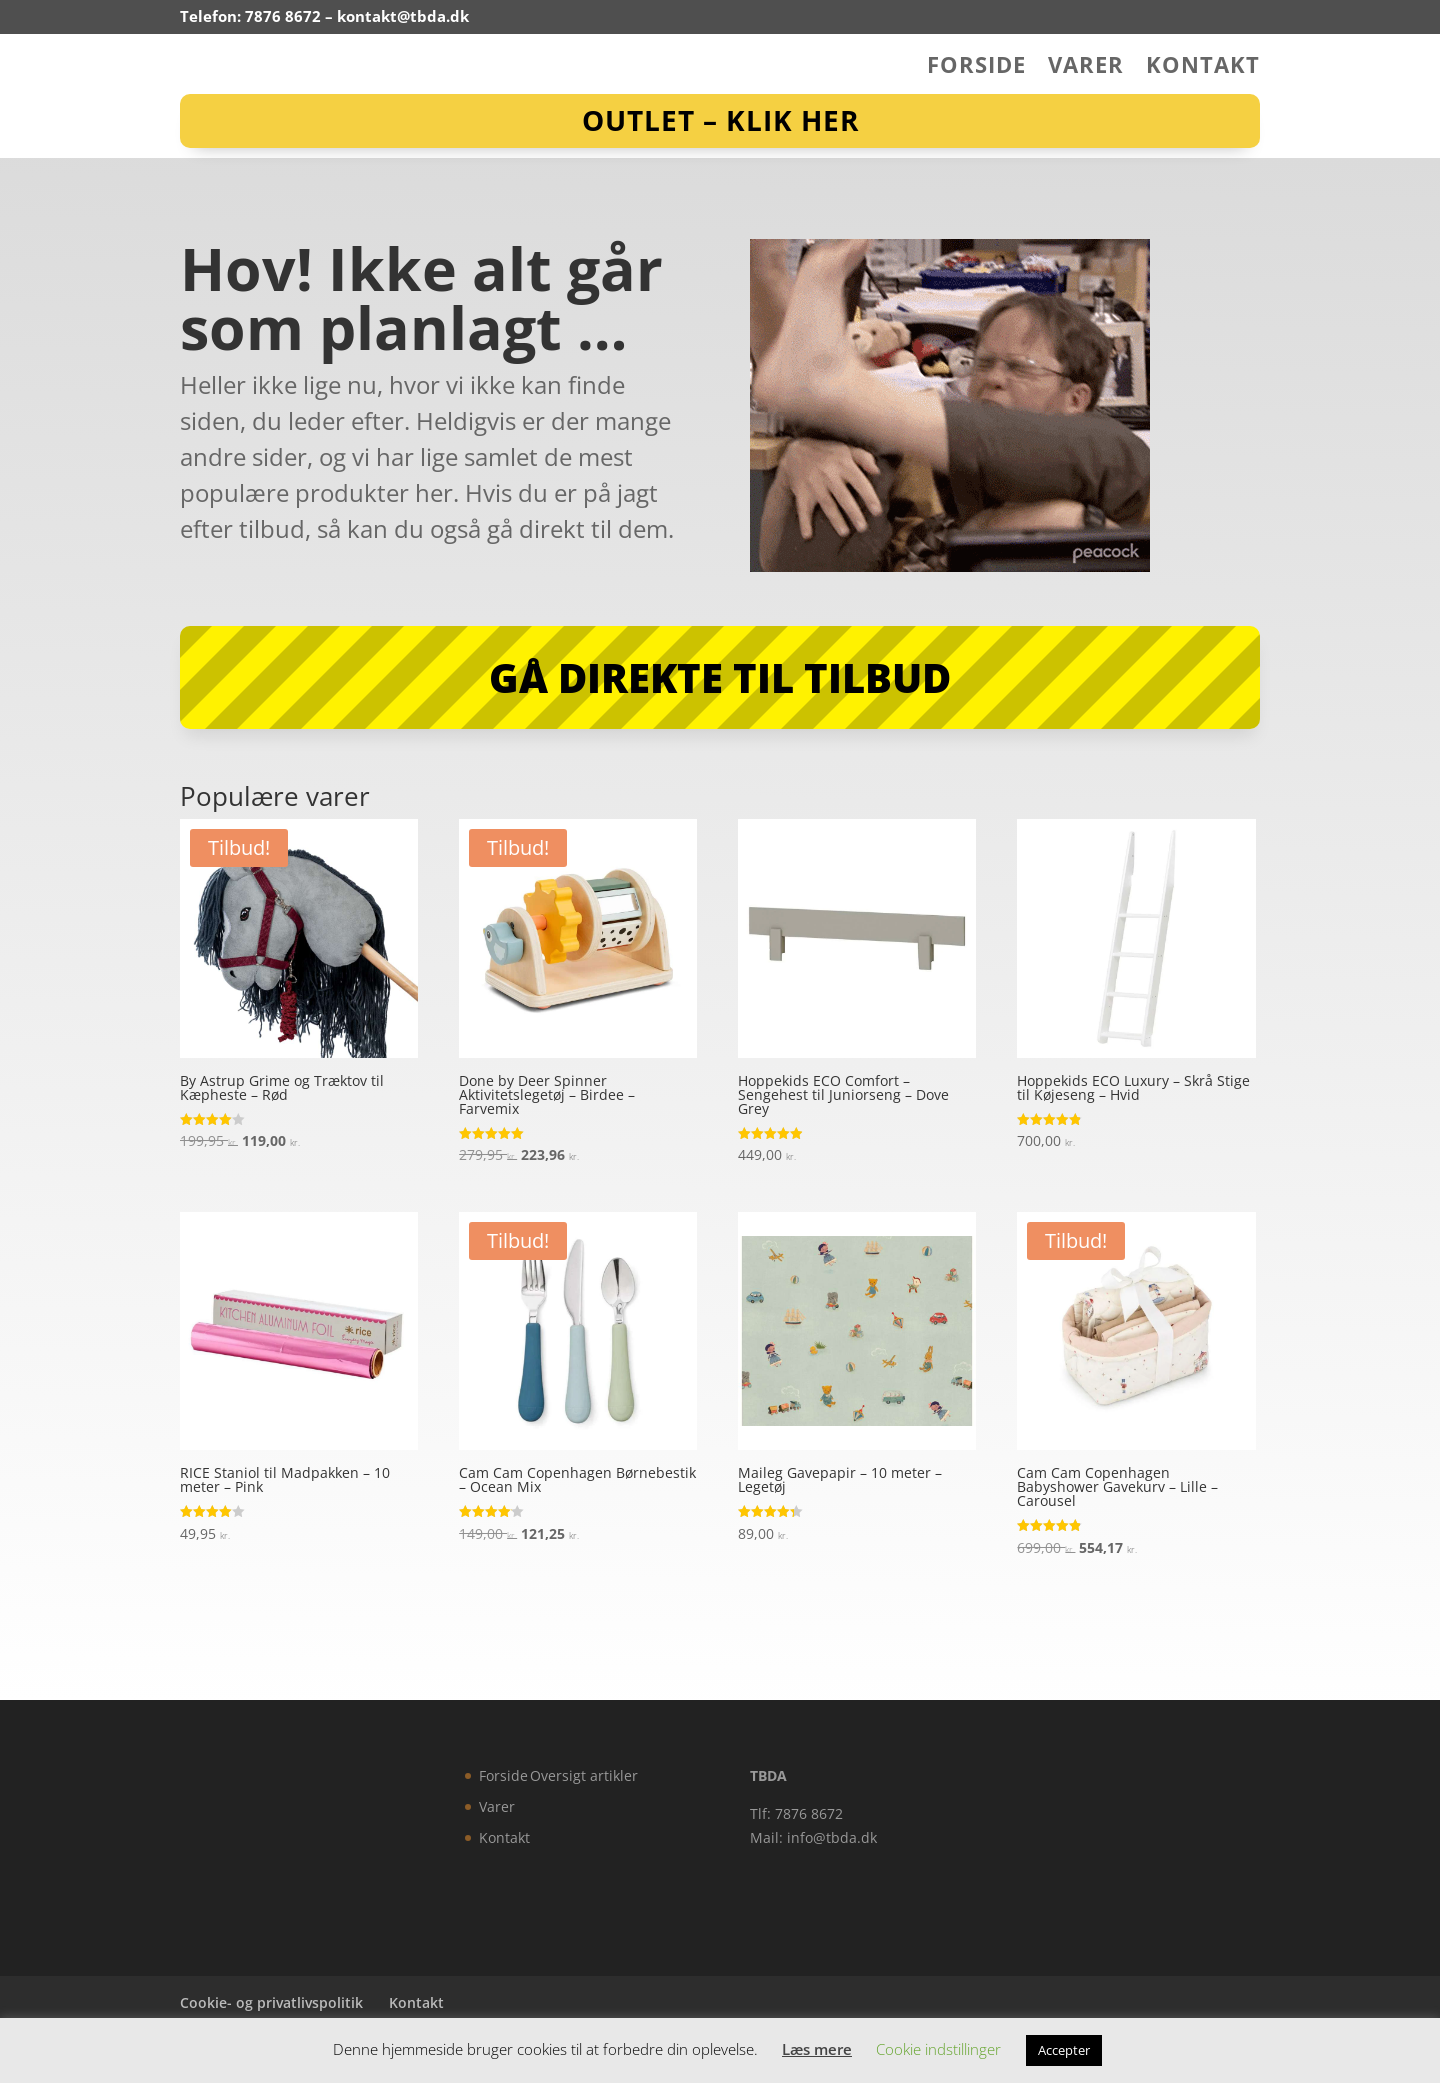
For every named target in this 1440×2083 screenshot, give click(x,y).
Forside (976, 68)
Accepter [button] (1064, 2050)
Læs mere (817, 2049)
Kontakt (1203, 68)
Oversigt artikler (584, 1775)
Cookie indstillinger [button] (938, 2049)
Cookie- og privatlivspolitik (271, 2002)
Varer (1086, 68)
